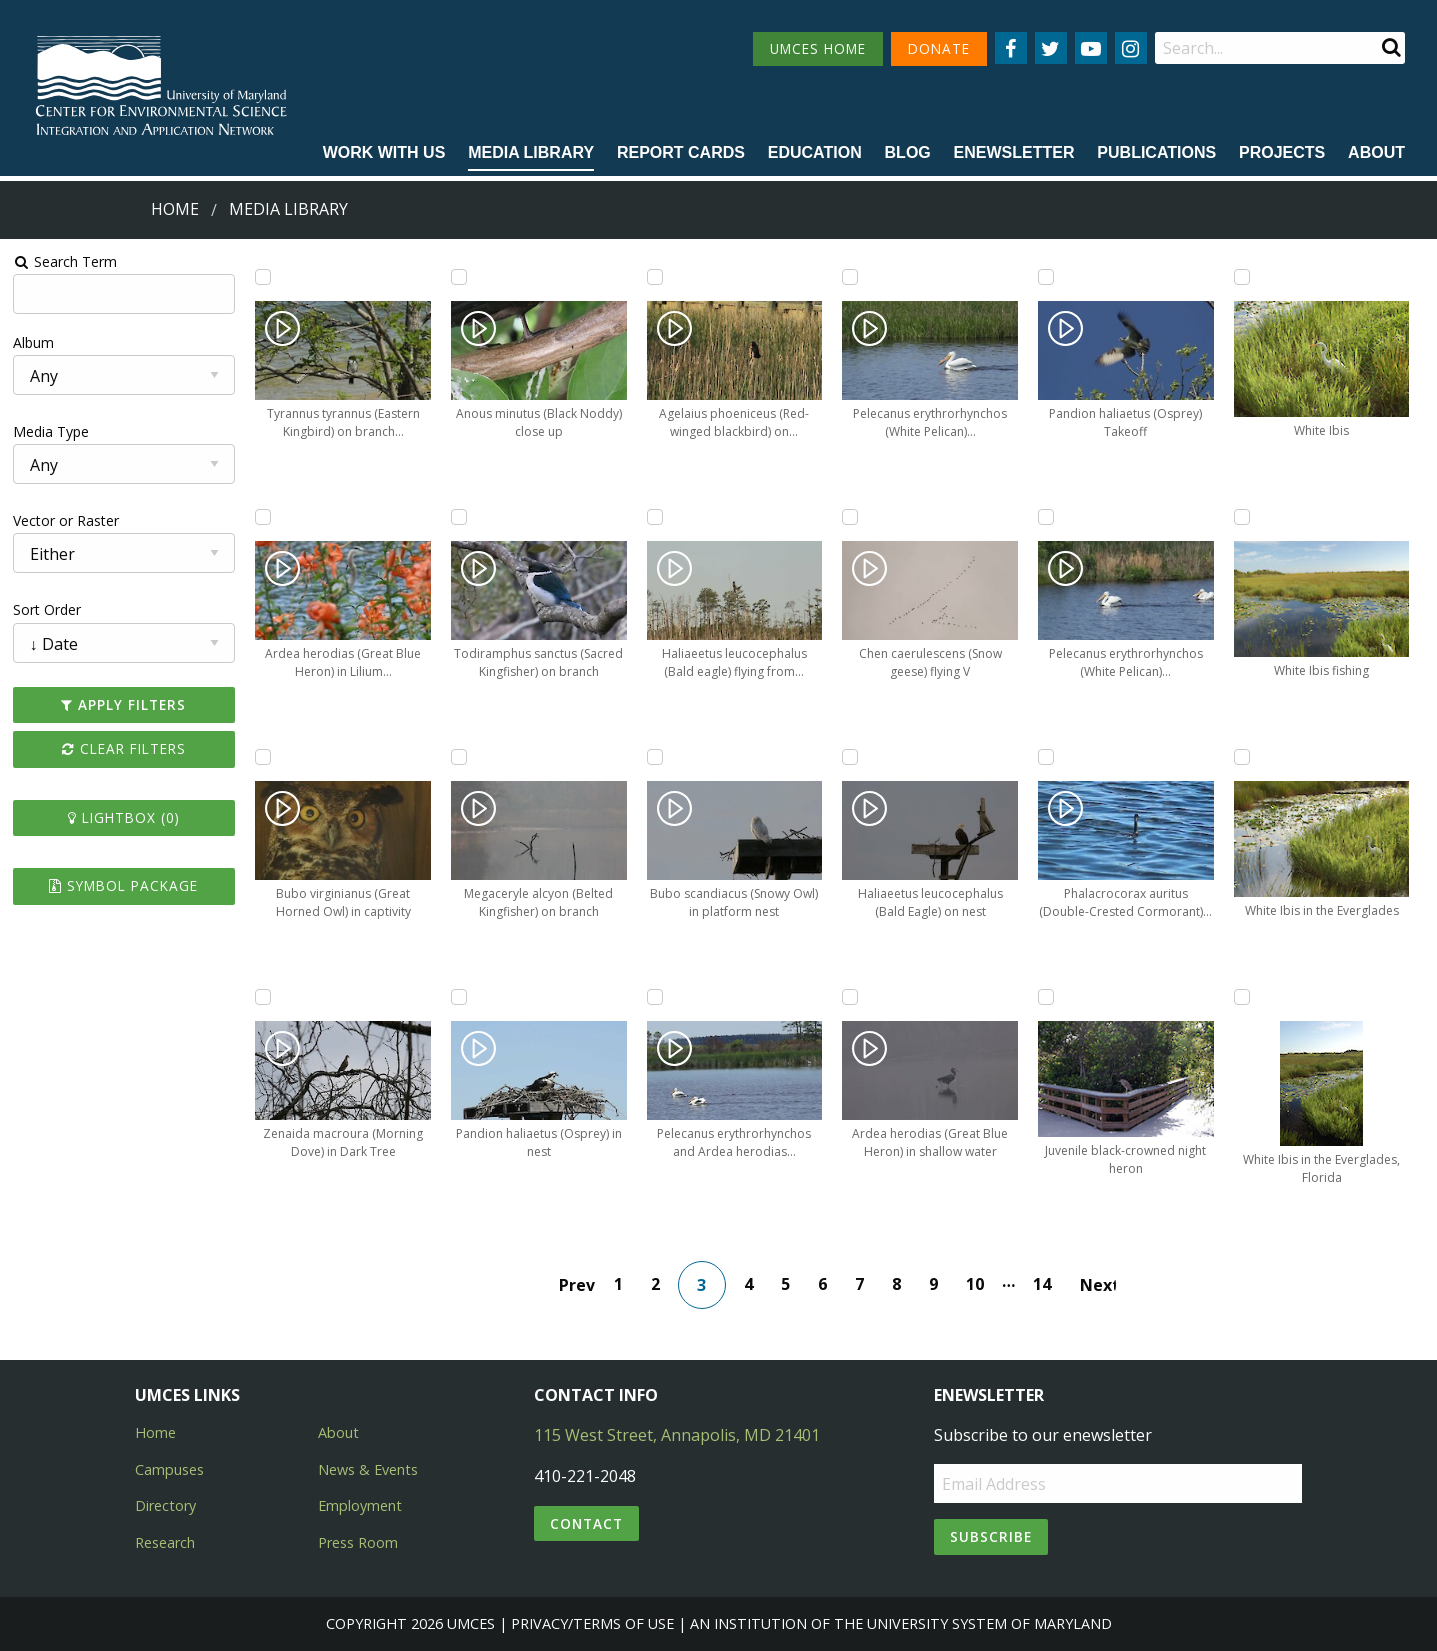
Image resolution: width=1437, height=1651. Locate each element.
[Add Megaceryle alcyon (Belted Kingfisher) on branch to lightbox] (459, 757)
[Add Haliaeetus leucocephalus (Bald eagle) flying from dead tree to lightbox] (655, 517)
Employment (360, 1505)
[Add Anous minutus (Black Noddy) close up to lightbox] (459, 277)
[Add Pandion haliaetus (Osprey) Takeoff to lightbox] (1046, 277)
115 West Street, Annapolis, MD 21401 (677, 1435)
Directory (165, 1505)
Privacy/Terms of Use (592, 1623)
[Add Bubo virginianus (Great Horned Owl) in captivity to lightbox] (263, 757)
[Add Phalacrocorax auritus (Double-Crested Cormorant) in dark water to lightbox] (1046, 757)
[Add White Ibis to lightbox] (1242, 277)
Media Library (531, 152)
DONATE (939, 48)
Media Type (51, 431)
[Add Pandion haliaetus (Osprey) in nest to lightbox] (459, 997)
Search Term (65, 261)
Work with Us (384, 152)
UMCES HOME (818, 48)
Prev (577, 1285)
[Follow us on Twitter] (1051, 48)
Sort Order (47, 609)
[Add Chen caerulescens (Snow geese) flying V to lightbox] (850, 517)
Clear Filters (124, 748)
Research (165, 1542)
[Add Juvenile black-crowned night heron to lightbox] (1046, 997)
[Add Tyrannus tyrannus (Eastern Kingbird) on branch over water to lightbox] (263, 277)
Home (175, 209)
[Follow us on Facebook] (1011, 48)
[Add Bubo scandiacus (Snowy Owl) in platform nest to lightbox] (655, 757)
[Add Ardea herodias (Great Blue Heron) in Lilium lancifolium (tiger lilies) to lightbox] (263, 517)
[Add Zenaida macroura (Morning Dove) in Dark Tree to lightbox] (263, 997)
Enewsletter (1014, 152)
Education (815, 152)
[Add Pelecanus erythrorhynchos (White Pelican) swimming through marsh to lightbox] (850, 277)
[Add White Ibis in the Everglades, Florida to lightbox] (1242, 997)
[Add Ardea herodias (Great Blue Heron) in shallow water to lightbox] (850, 997)
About (1376, 152)
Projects (1282, 152)
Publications (1156, 152)
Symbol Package (123, 885)
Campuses (169, 1469)
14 (1042, 1284)
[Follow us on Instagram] (1131, 48)
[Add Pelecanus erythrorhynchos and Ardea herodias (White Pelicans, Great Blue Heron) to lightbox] (655, 997)
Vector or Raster (66, 520)
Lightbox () (124, 817)
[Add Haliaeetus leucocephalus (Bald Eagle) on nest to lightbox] (850, 757)
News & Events (368, 1469)
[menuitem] (384, 154)
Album (33, 342)
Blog (908, 152)
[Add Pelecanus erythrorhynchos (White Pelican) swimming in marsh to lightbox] (1046, 517)
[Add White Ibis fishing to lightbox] (1242, 517)
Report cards (681, 152)
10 (975, 1284)
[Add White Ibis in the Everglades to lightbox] (1242, 757)
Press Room (358, 1542)
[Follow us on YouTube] (1091, 48)
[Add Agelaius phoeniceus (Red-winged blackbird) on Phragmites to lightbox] (655, 277)
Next (1098, 1285)
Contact (586, 1523)
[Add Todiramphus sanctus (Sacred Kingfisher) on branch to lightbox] (459, 517)
